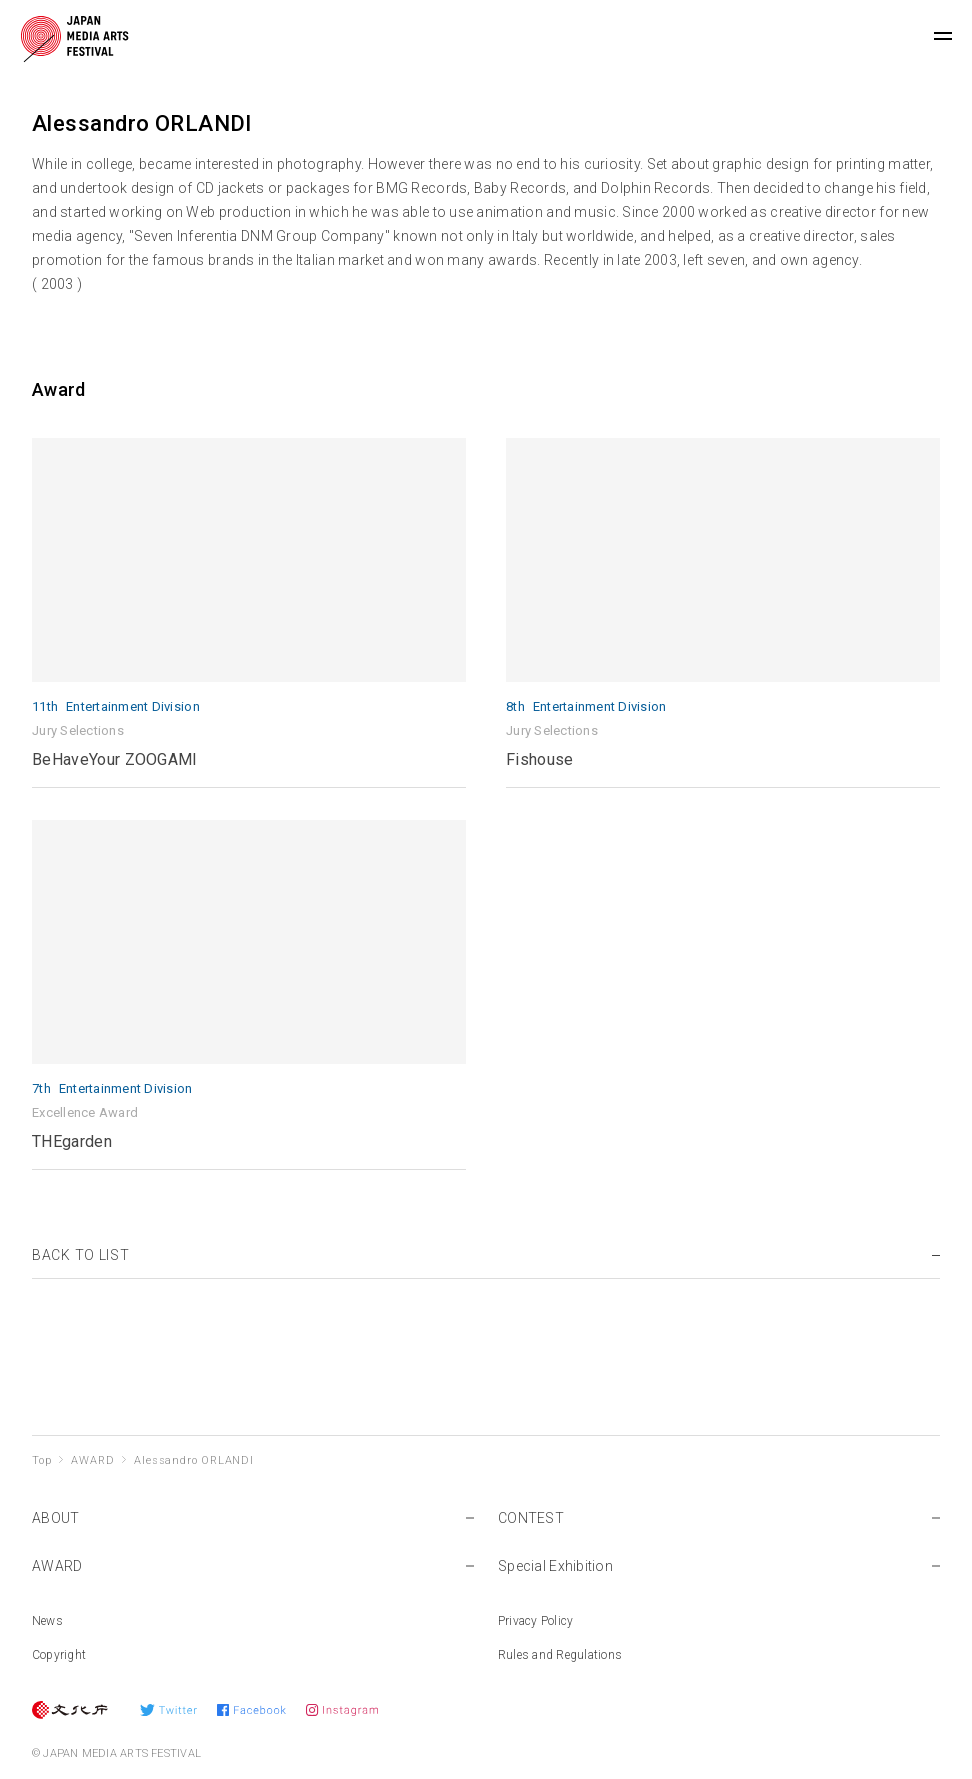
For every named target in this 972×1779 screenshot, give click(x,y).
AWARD (92, 1460)
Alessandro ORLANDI (193, 1460)
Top (41, 1460)
